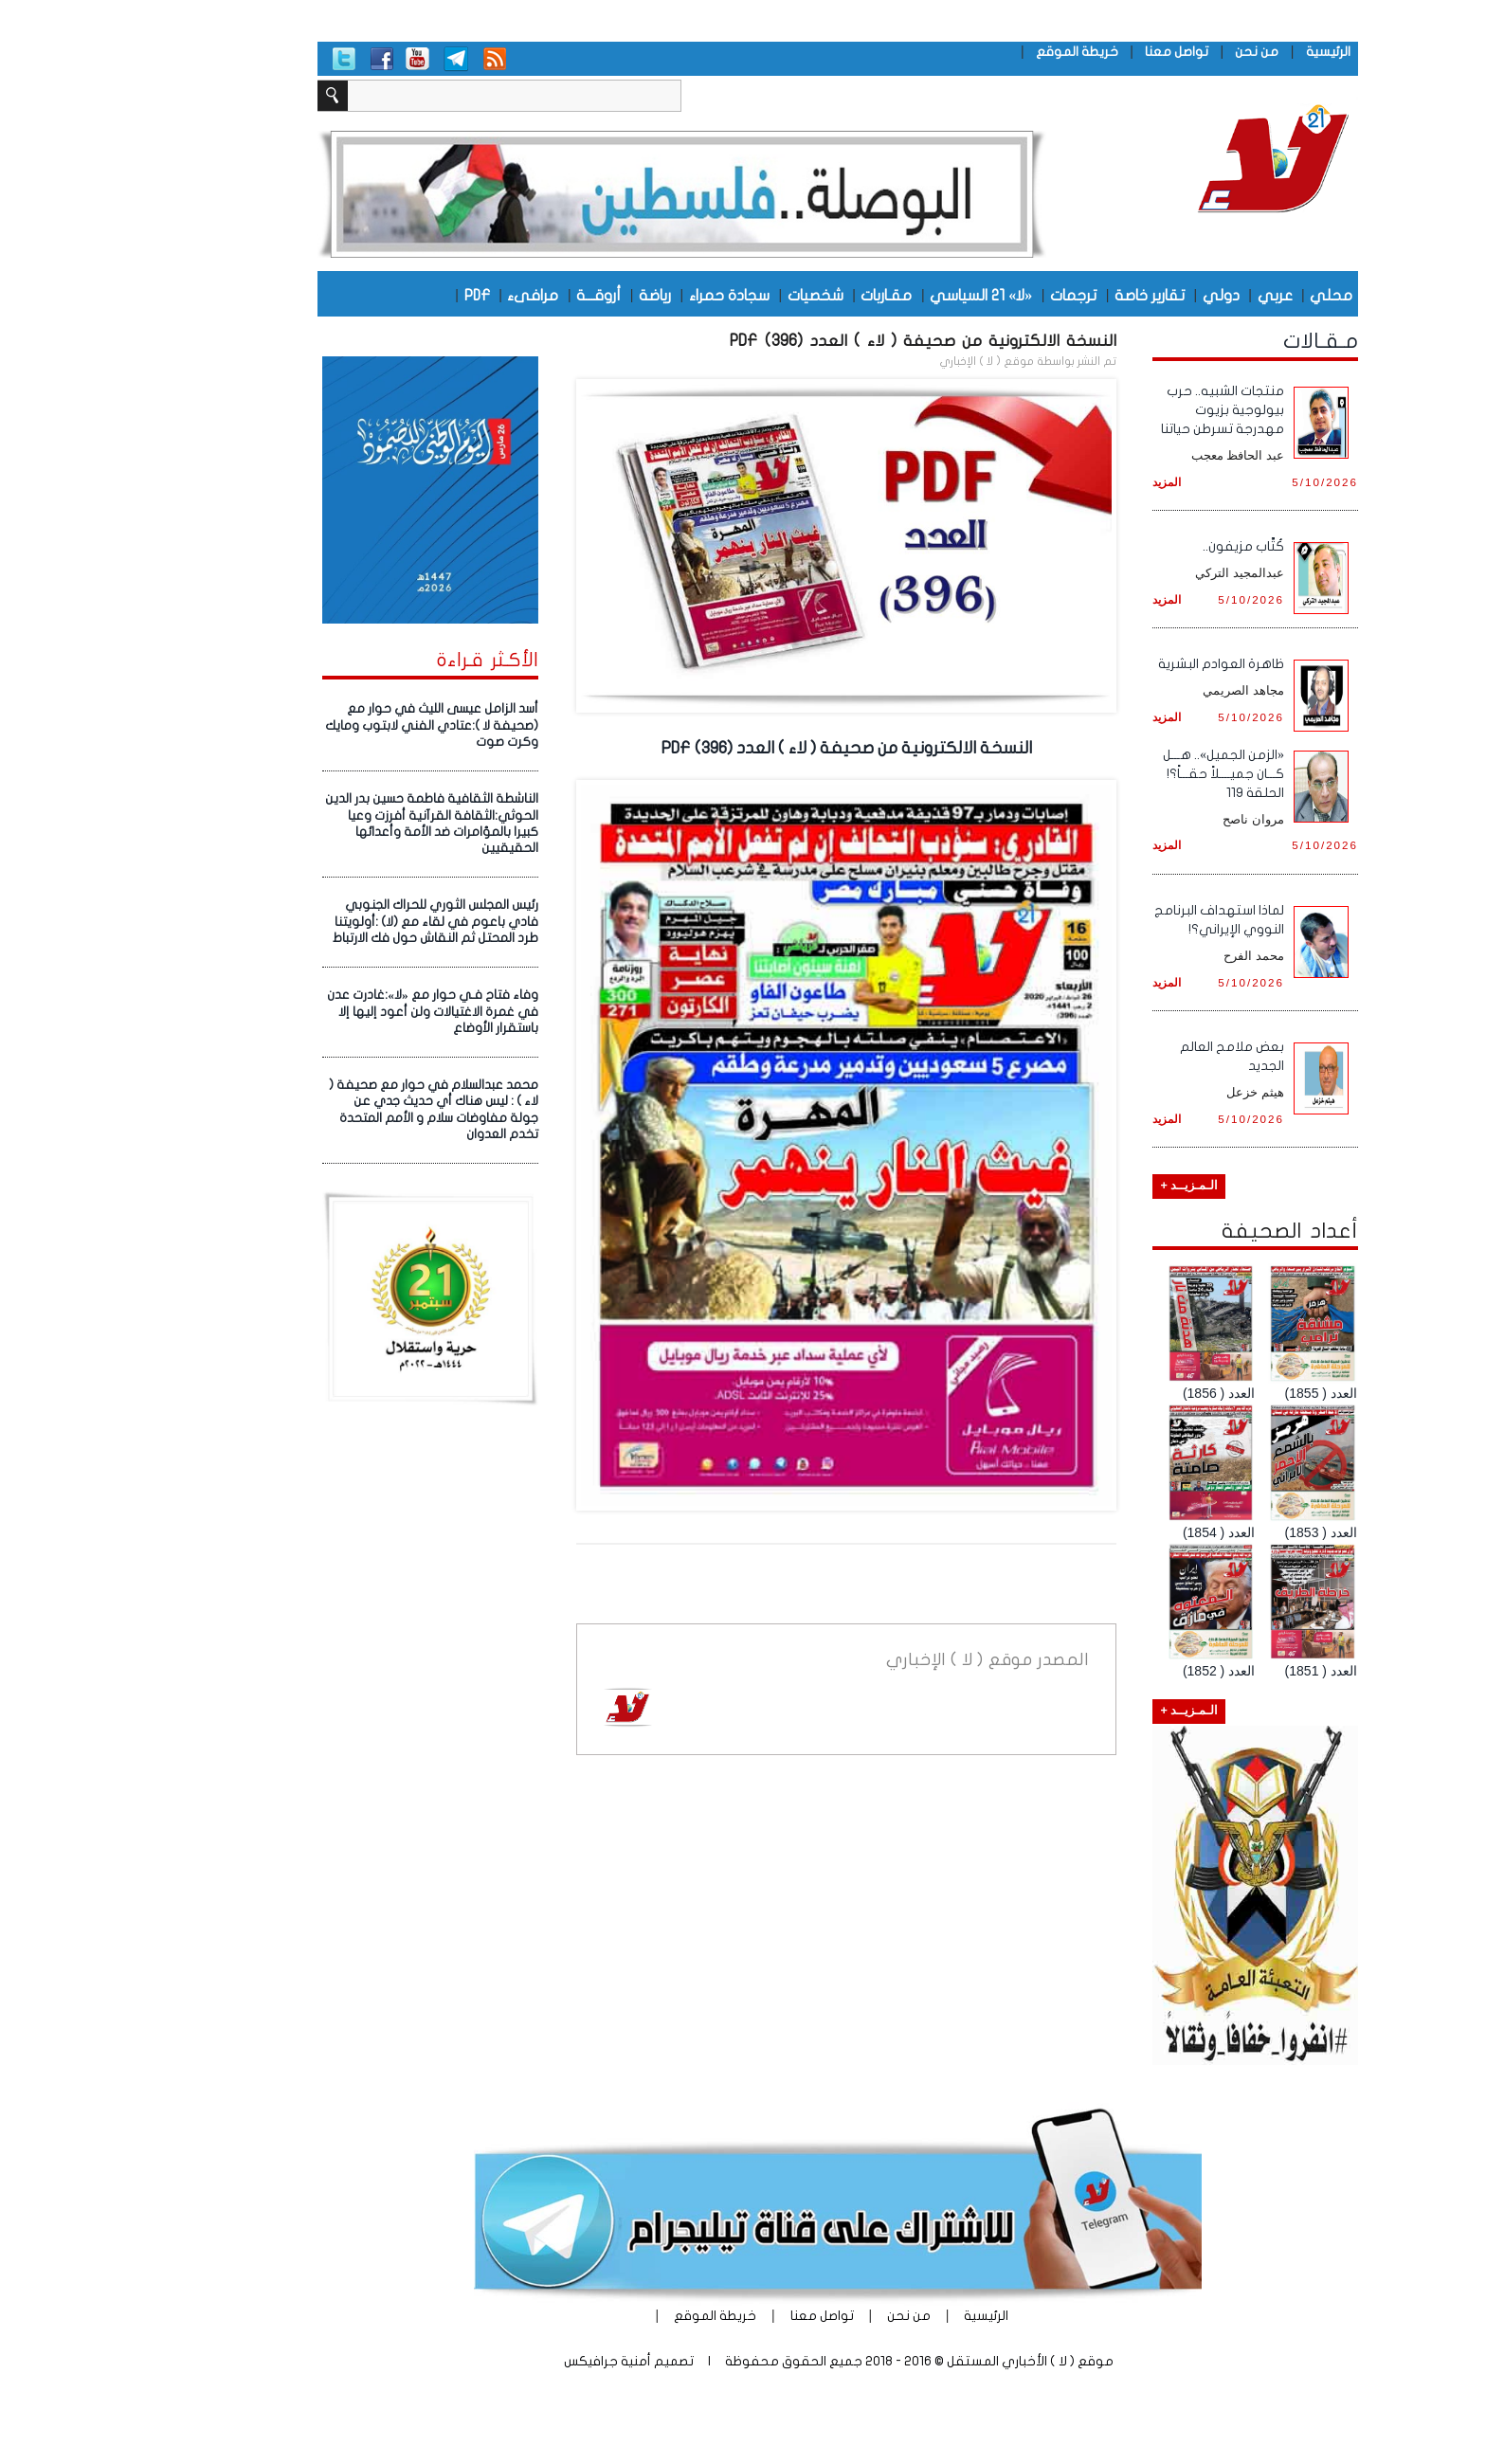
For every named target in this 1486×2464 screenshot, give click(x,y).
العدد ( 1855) (1226, 1393)
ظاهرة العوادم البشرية (1126, 664)
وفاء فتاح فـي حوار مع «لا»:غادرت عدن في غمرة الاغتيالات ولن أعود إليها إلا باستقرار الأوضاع (337, 1011)
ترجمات (978, 294)
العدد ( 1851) (1226, 1670)
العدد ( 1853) (1226, 1532)
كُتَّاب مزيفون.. (1148, 546)
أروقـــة (503, 294)
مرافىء (437, 294)
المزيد (1072, 482)
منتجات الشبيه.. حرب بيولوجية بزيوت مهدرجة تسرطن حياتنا (1127, 410)
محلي (1236, 294)
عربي (1180, 294)
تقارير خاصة (1055, 294)
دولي (1126, 294)
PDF (382, 294)
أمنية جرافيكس (512, 2361)
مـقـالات (1225, 341)
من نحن (1162, 52)
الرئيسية (1233, 52)
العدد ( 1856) (1124, 1393)
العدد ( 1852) (1124, 1670)
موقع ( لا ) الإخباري (891, 361)
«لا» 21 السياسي (886, 294)
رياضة (560, 294)
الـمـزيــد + (1094, 1185)
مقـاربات (791, 294)
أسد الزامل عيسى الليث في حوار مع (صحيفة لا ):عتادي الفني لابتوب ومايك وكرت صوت (337, 725)
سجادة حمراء (634, 294)
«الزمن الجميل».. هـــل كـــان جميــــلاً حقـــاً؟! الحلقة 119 (1128, 774)
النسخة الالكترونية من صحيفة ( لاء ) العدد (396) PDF (828, 341)
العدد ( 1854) (1124, 1532)
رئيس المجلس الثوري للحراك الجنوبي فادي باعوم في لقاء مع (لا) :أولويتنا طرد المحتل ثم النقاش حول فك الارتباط (341, 921)
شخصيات (721, 294)
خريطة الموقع (982, 52)
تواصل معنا (1082, 52)
